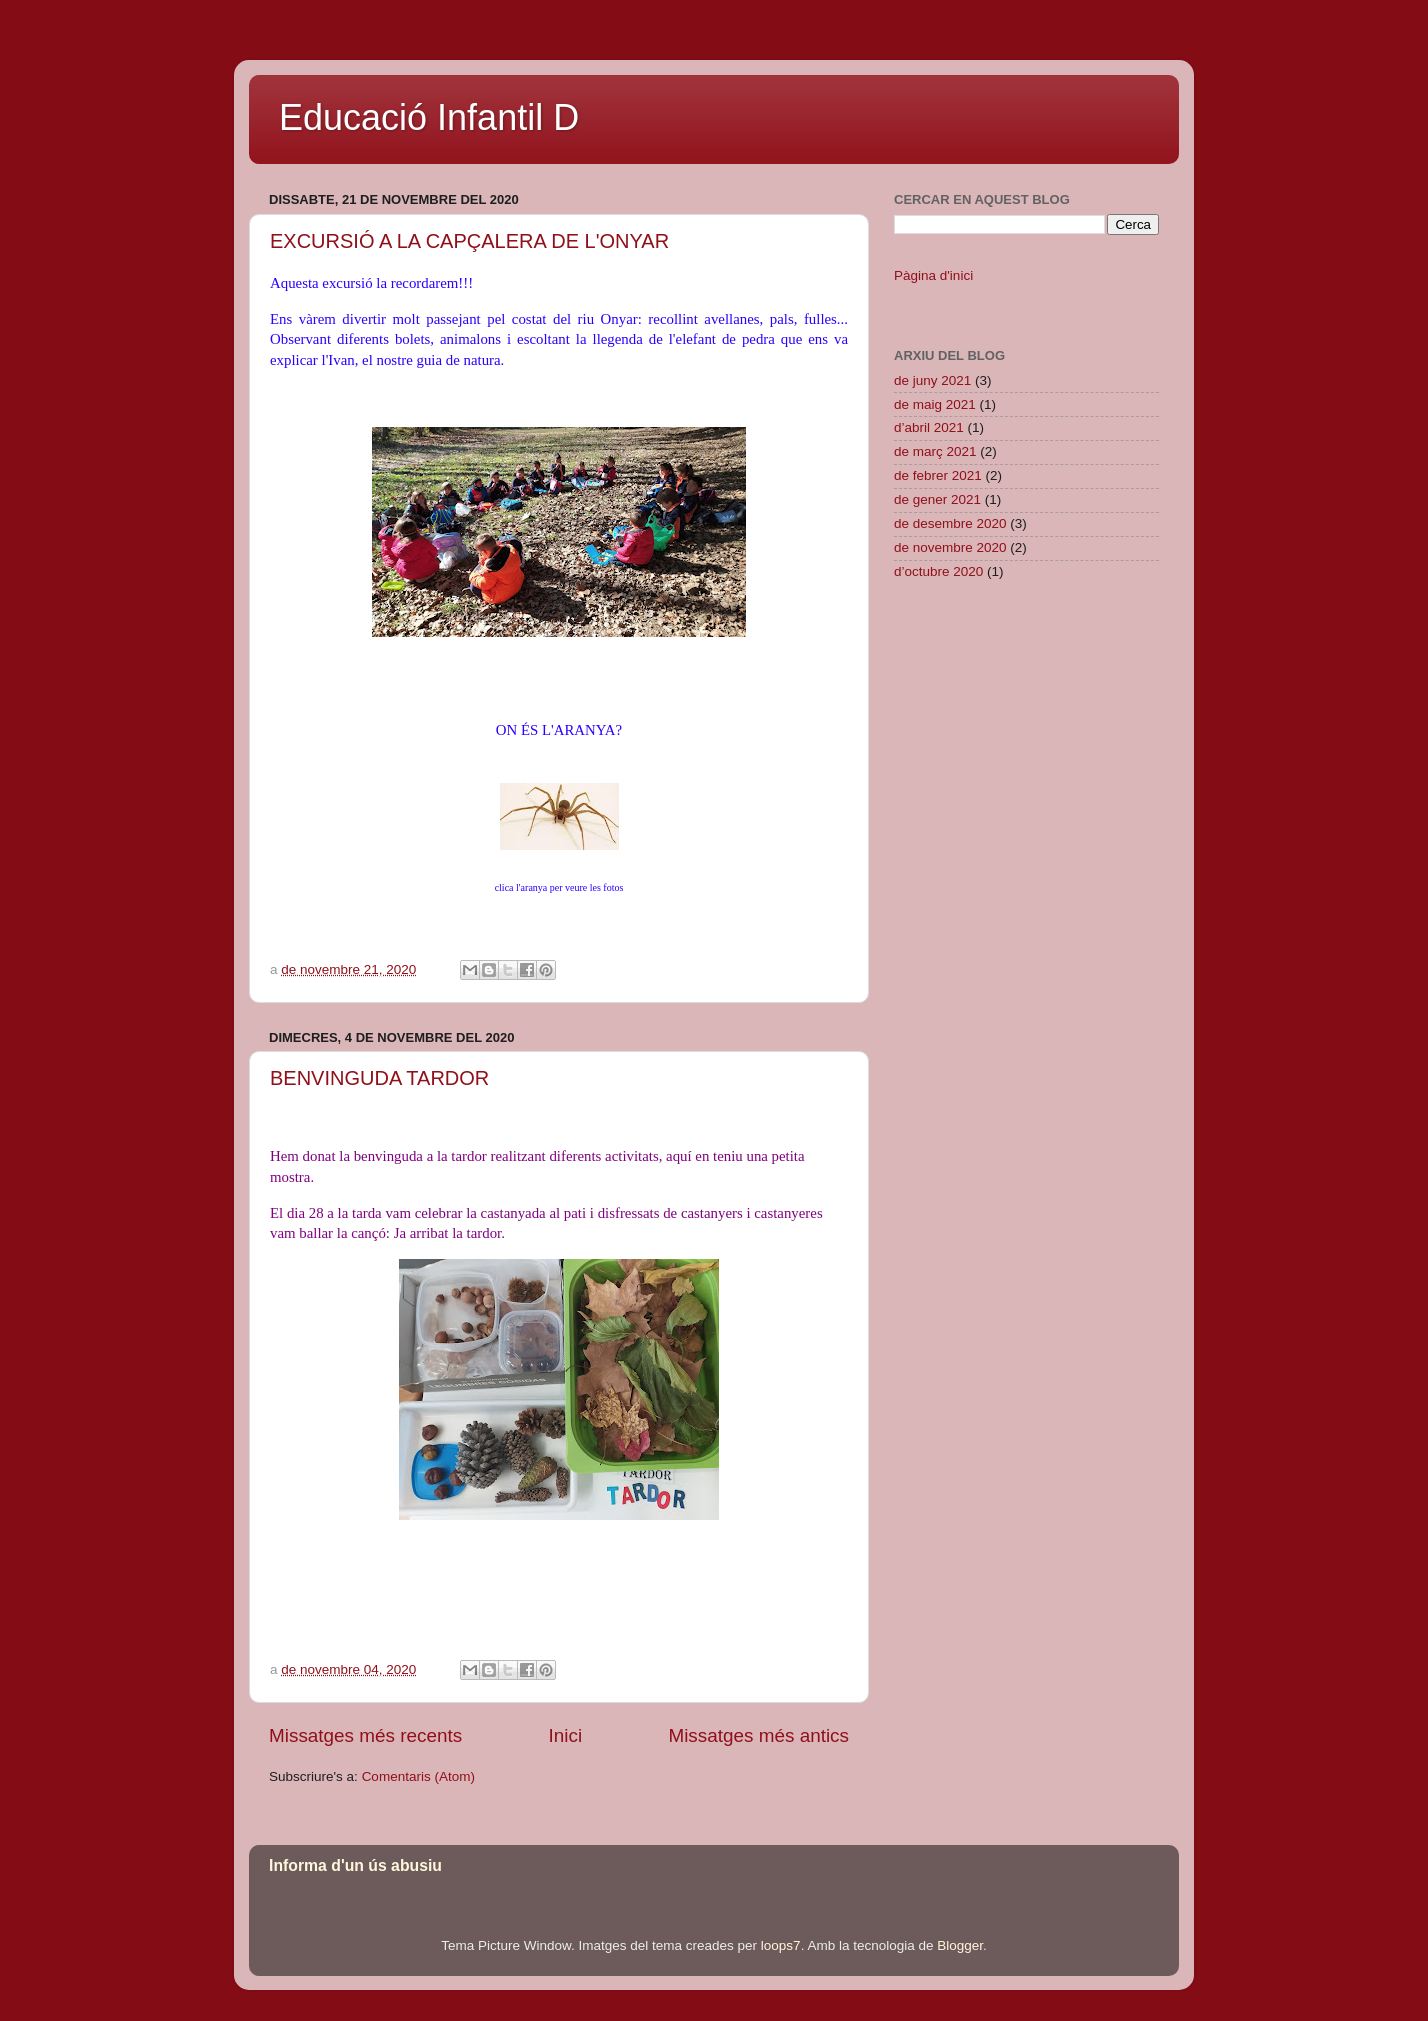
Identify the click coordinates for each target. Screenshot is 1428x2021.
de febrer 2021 (938, 475)
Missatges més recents (365, 1735)
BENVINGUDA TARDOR (379, 1078)
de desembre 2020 (950, 523)
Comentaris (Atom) (418, 1776)
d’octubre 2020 (938, 571)
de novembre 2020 (950, 547)
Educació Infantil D (429, 117)
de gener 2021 (937, 499)
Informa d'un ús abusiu (355, 1865)
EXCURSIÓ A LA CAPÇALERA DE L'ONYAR (469, 241)
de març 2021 (935, 451)
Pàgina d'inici (933, 275)
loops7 (781, 1945)
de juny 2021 (932, 380)
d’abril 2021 (929, 427)
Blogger (960, 1945)
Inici (566, 1735)
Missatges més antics (758, 1735)
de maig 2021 (935, 404)
